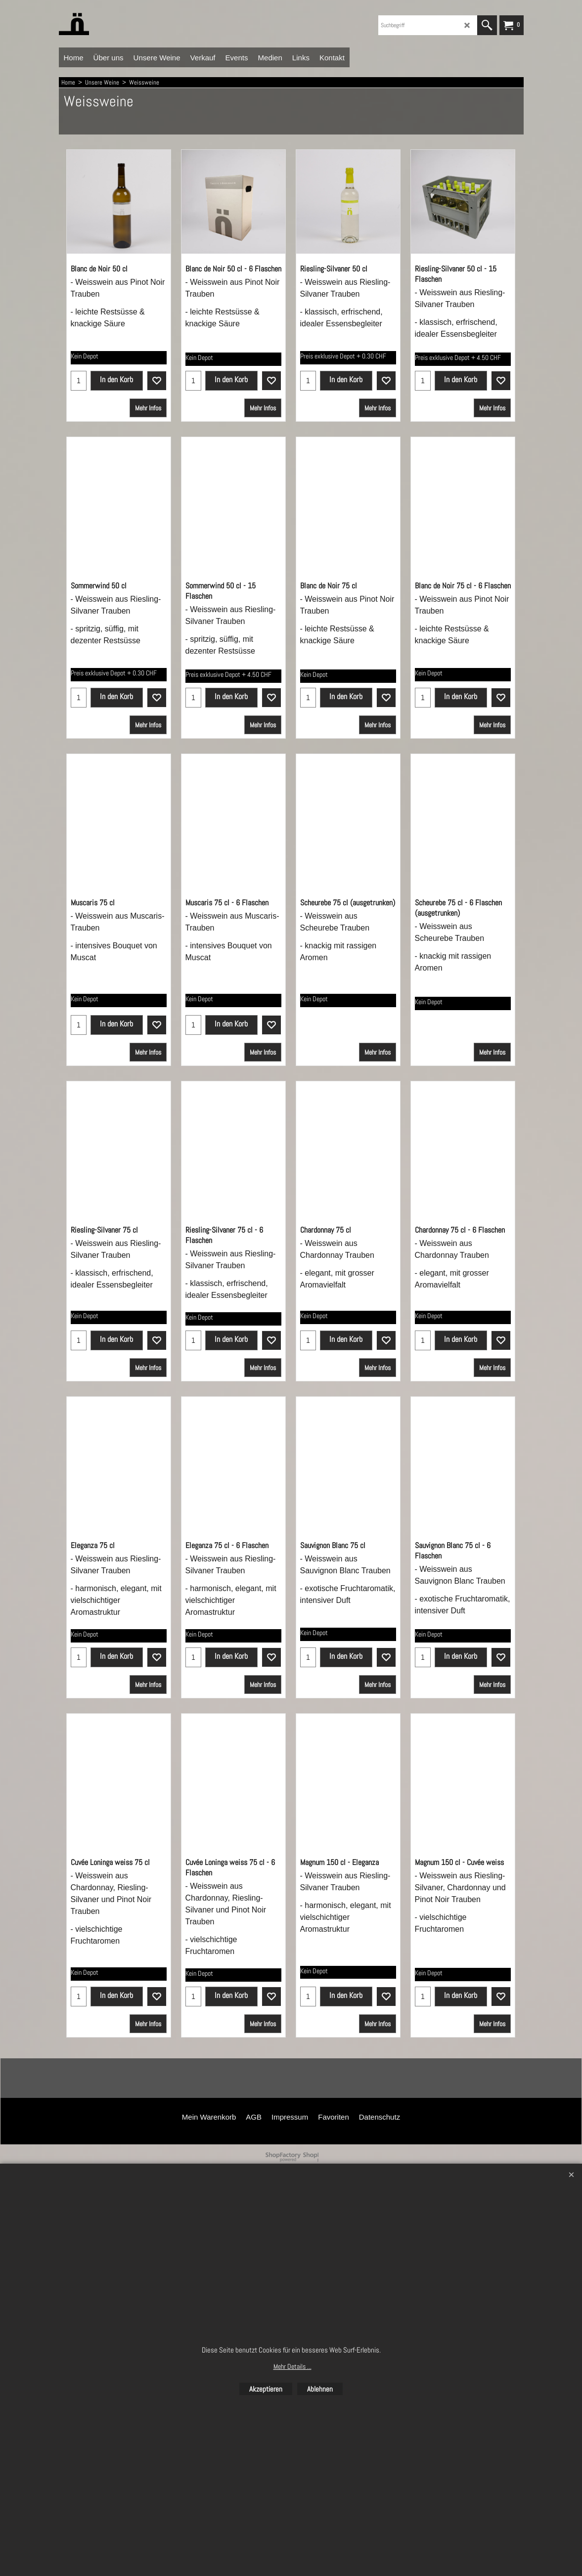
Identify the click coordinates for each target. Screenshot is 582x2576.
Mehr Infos (148, 425)
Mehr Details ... (292, 2366)
